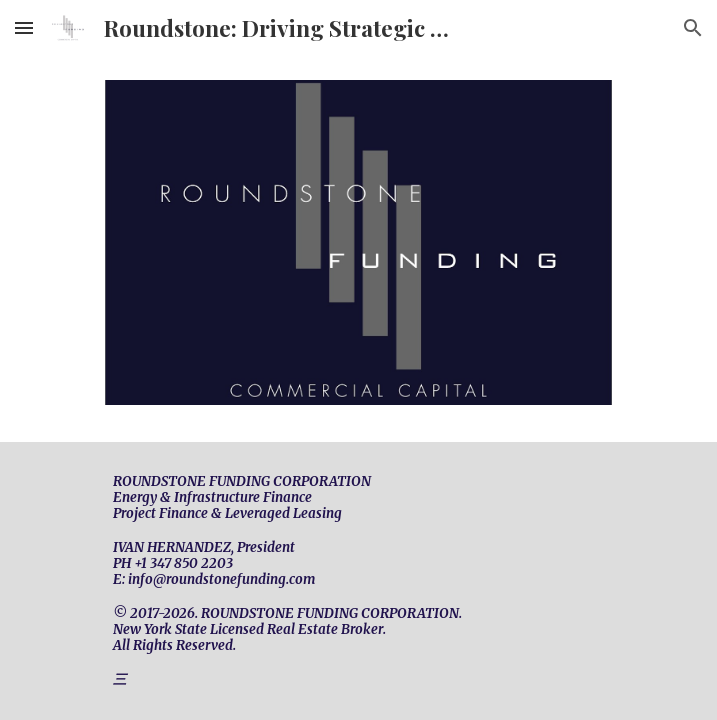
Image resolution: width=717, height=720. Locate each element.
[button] (24, 27)
